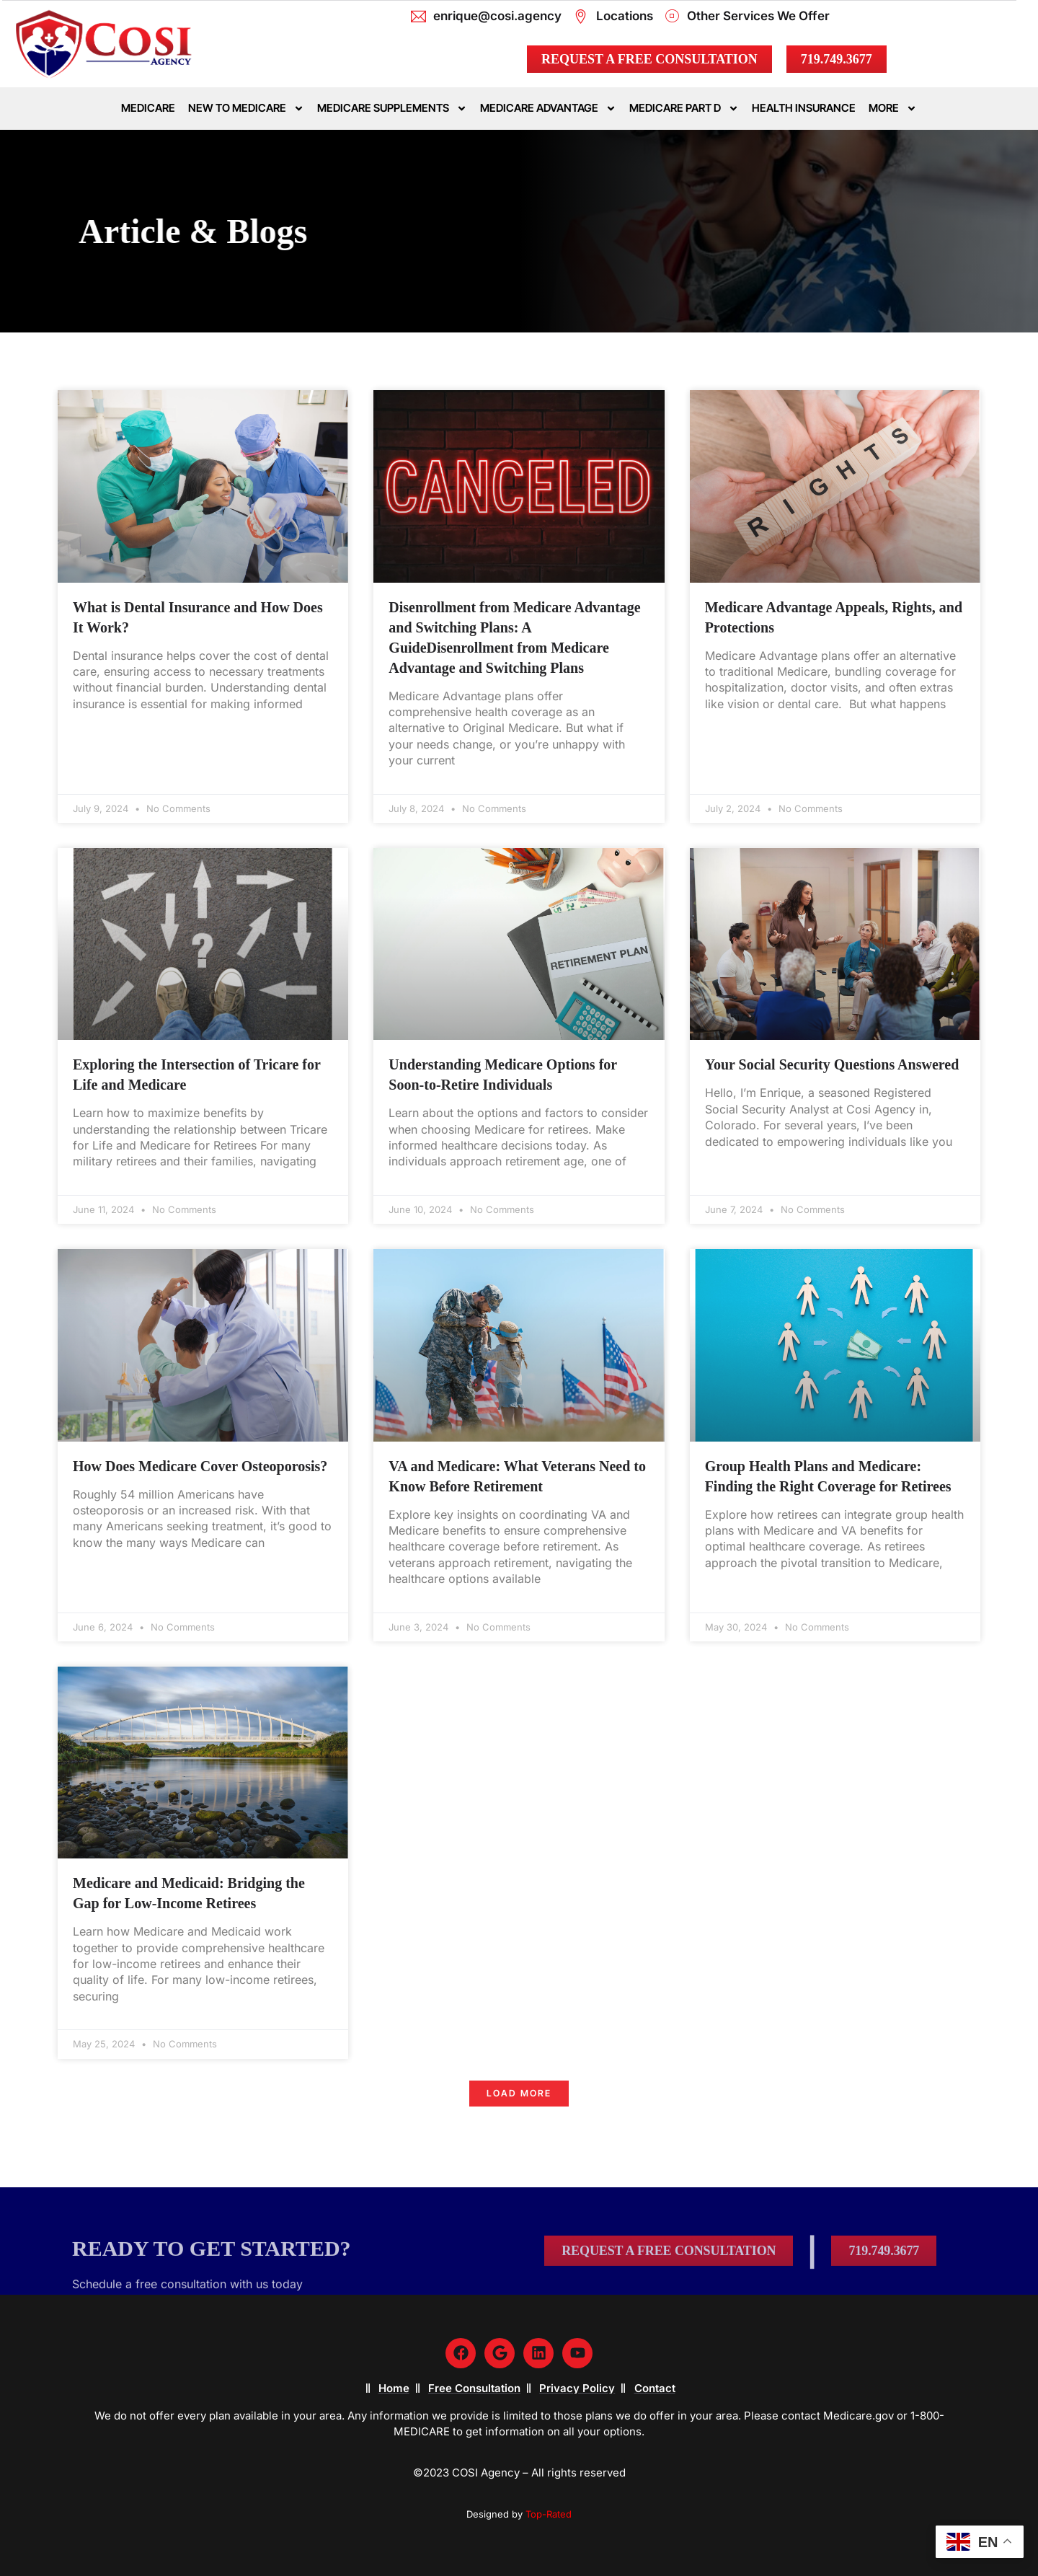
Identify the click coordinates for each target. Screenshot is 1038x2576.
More (893, 108)
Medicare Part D (684, 108)
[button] (519, 2094)
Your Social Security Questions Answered (832, 1064)
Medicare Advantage (548, 108)
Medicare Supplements (392, 108)
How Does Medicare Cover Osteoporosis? (200, 1466)
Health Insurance (804, 108)
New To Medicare (246, 108)
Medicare (148, 108)
